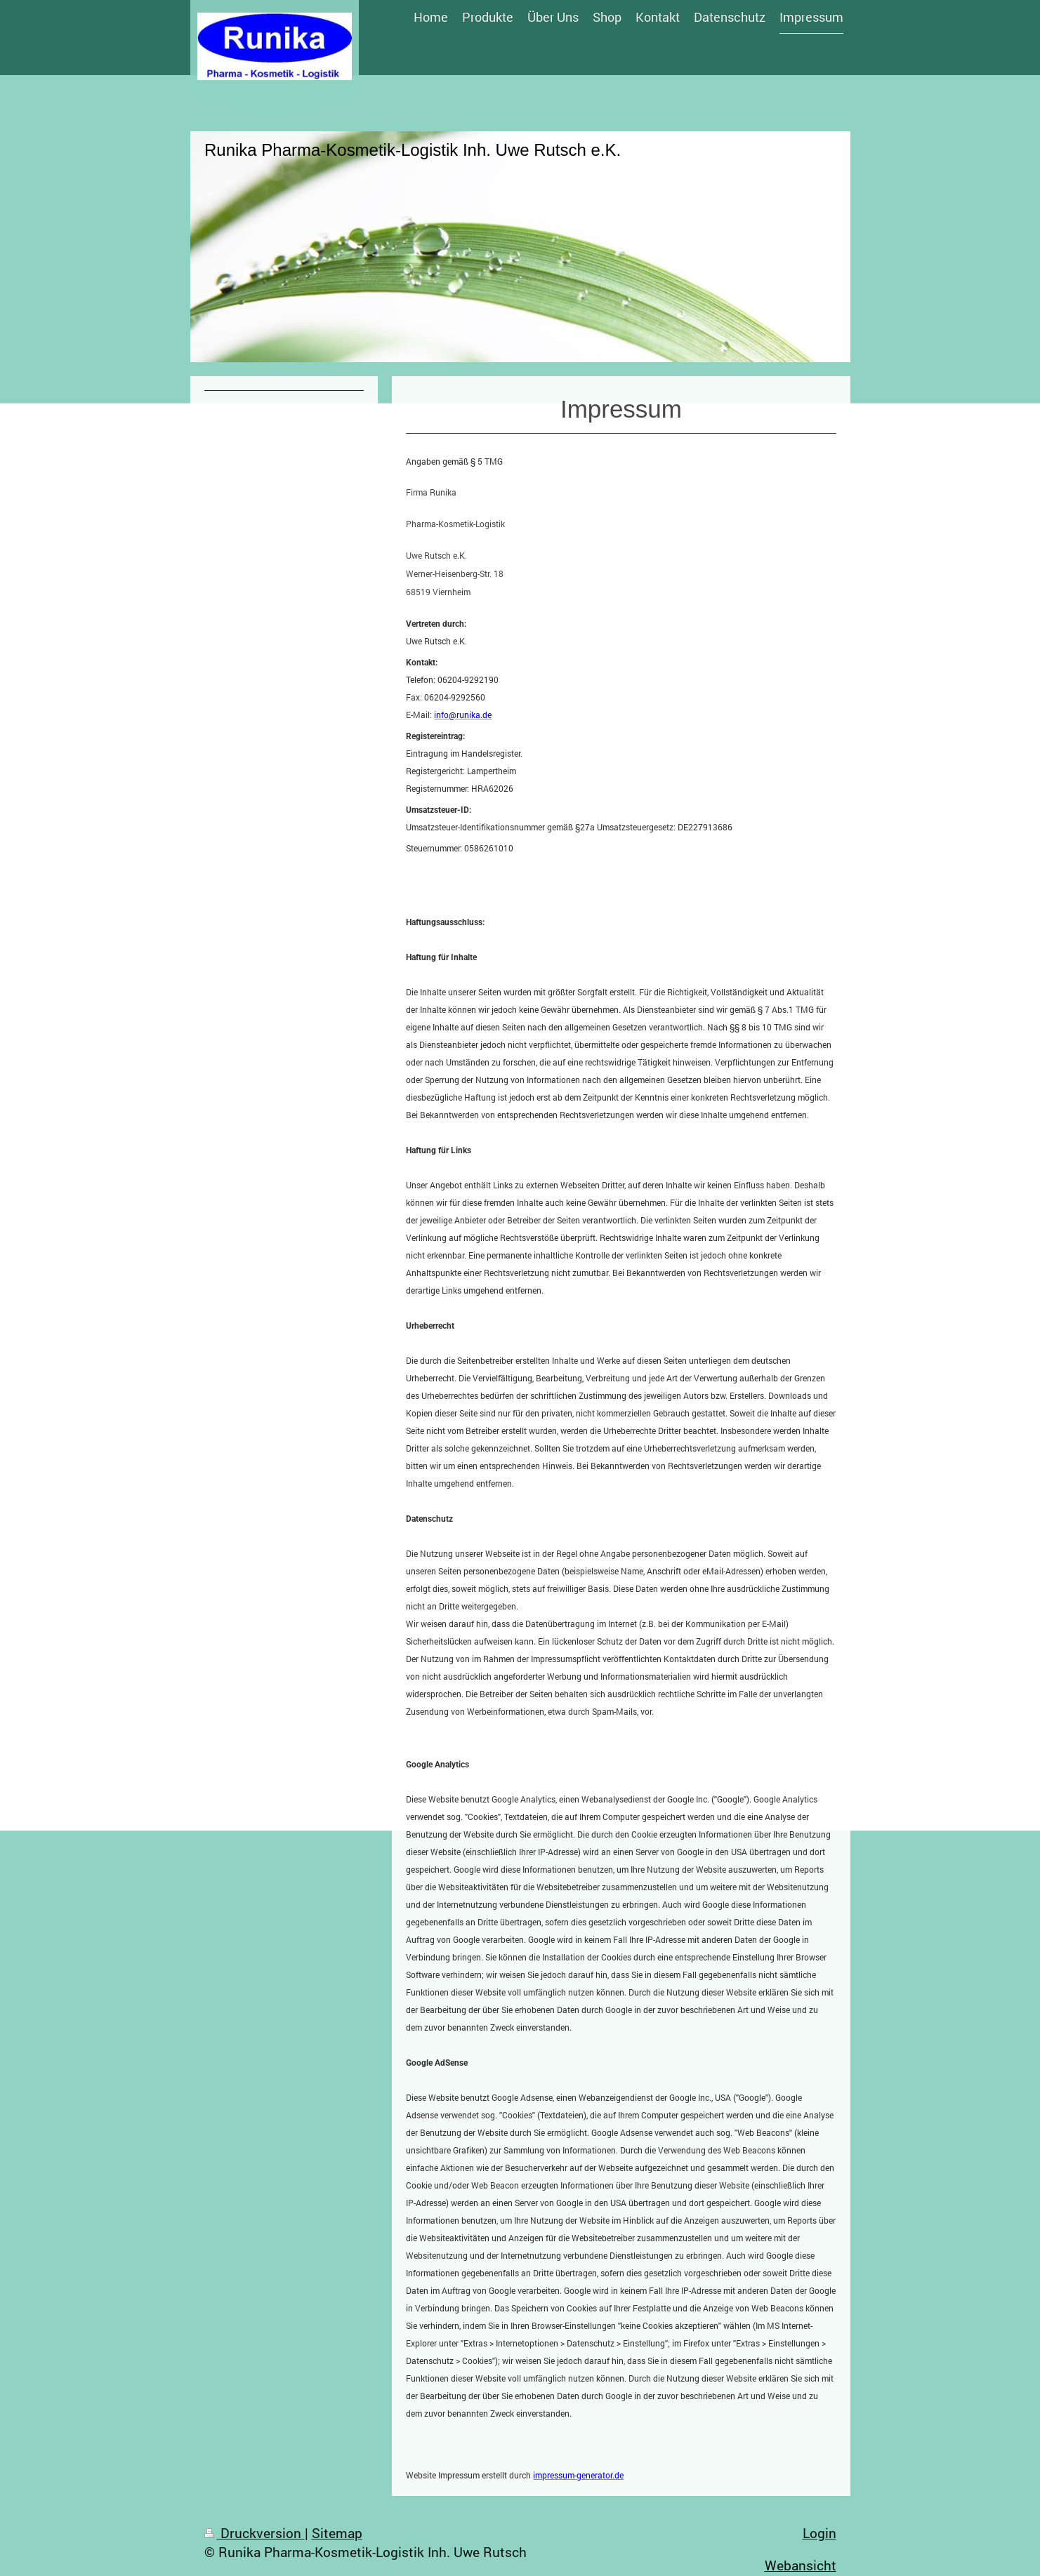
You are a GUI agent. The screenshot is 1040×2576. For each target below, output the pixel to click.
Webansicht (800, 2565)
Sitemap (337, 2533)
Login (819, 2533)
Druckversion (254, 2533)
